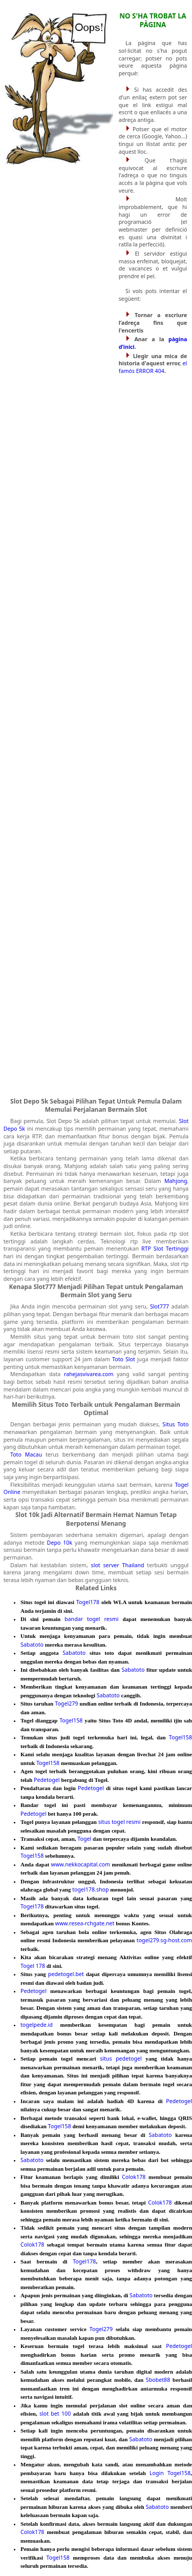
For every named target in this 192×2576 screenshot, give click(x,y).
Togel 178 (32, 1965)
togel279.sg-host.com (164, 1940)
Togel (84, 1838)
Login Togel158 (170, 2473)
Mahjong (175, 1181)
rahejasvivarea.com (89, 1374)
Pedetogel (47, 1779)
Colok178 (133, 2176)
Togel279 (66, 1703)
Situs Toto (175, 1424)
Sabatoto (32, 1644)
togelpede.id (36, 2024)
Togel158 (70, 1720)
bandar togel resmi (92, 1619)
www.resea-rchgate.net (85, 1923)
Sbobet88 (158, 2379)
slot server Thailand (117, 1565)
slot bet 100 (55, 2413)
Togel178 (87, 1602)
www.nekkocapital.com (80, 1864)
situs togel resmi (119, 1821)
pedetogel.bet (66, 1974)
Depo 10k (59, 1542)
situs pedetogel (121, 2058)
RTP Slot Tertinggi (164, 1248)
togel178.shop (90, 1889)
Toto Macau (26, 1454)
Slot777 (159, 1306)
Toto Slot (123, 1359)
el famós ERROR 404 (153, 367)
